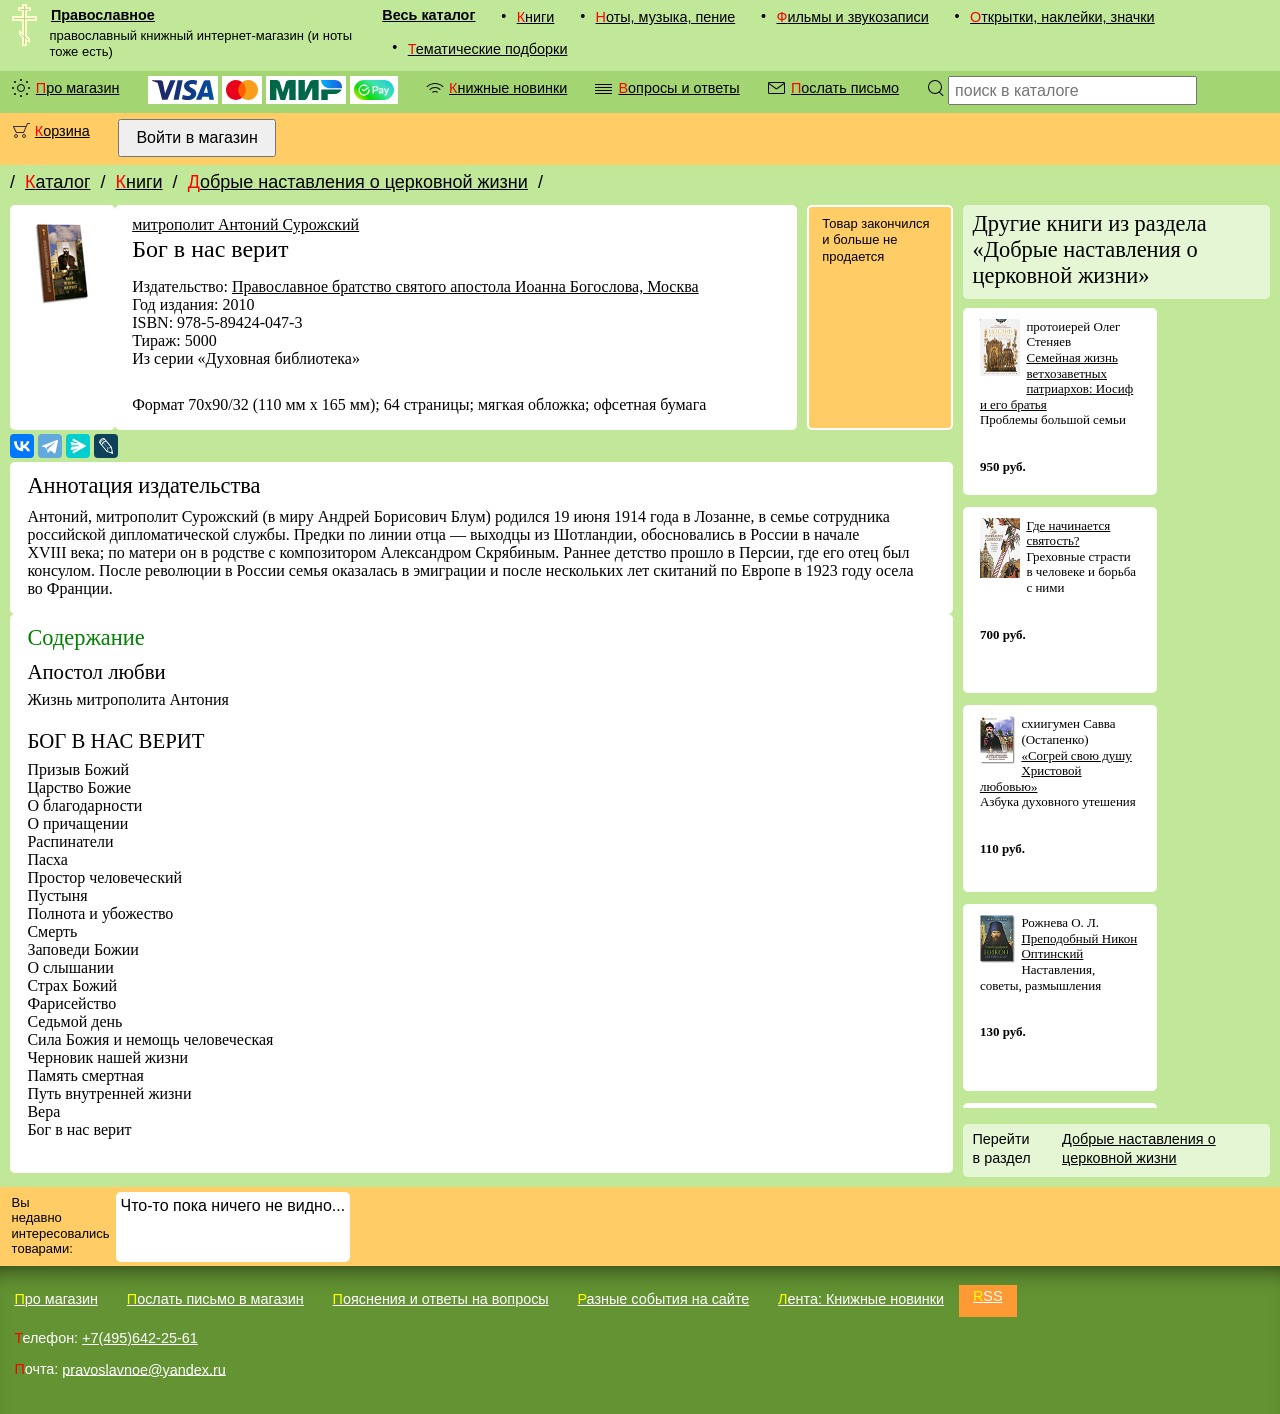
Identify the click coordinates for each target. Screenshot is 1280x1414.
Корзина (62, 131)
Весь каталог (428, 15)
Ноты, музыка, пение (666, 17)
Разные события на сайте (663, 1299)
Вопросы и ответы (678, 88)
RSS (988, 1296)
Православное (103, 15)
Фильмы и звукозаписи (852, 17)
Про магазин (78, 88)
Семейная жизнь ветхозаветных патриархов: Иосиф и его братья (1056, 381)
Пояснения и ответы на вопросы (441, 1299)
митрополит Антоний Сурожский (245, 224)
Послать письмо (845, 88)
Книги (536, 17)
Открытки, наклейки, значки (1062, 17)
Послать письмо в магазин (215, 1299)
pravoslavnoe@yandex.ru (143, 1369)
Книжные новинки (508, 88)
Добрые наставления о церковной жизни (358, 182)
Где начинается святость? (1068, 533)
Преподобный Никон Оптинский (1079, 946)
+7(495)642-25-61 (140, 1338)
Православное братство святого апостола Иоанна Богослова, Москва (465, 286)
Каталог (57, 182)
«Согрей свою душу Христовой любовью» (1056, 771)
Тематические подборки (488, 49)
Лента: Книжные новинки (861, 1299)
